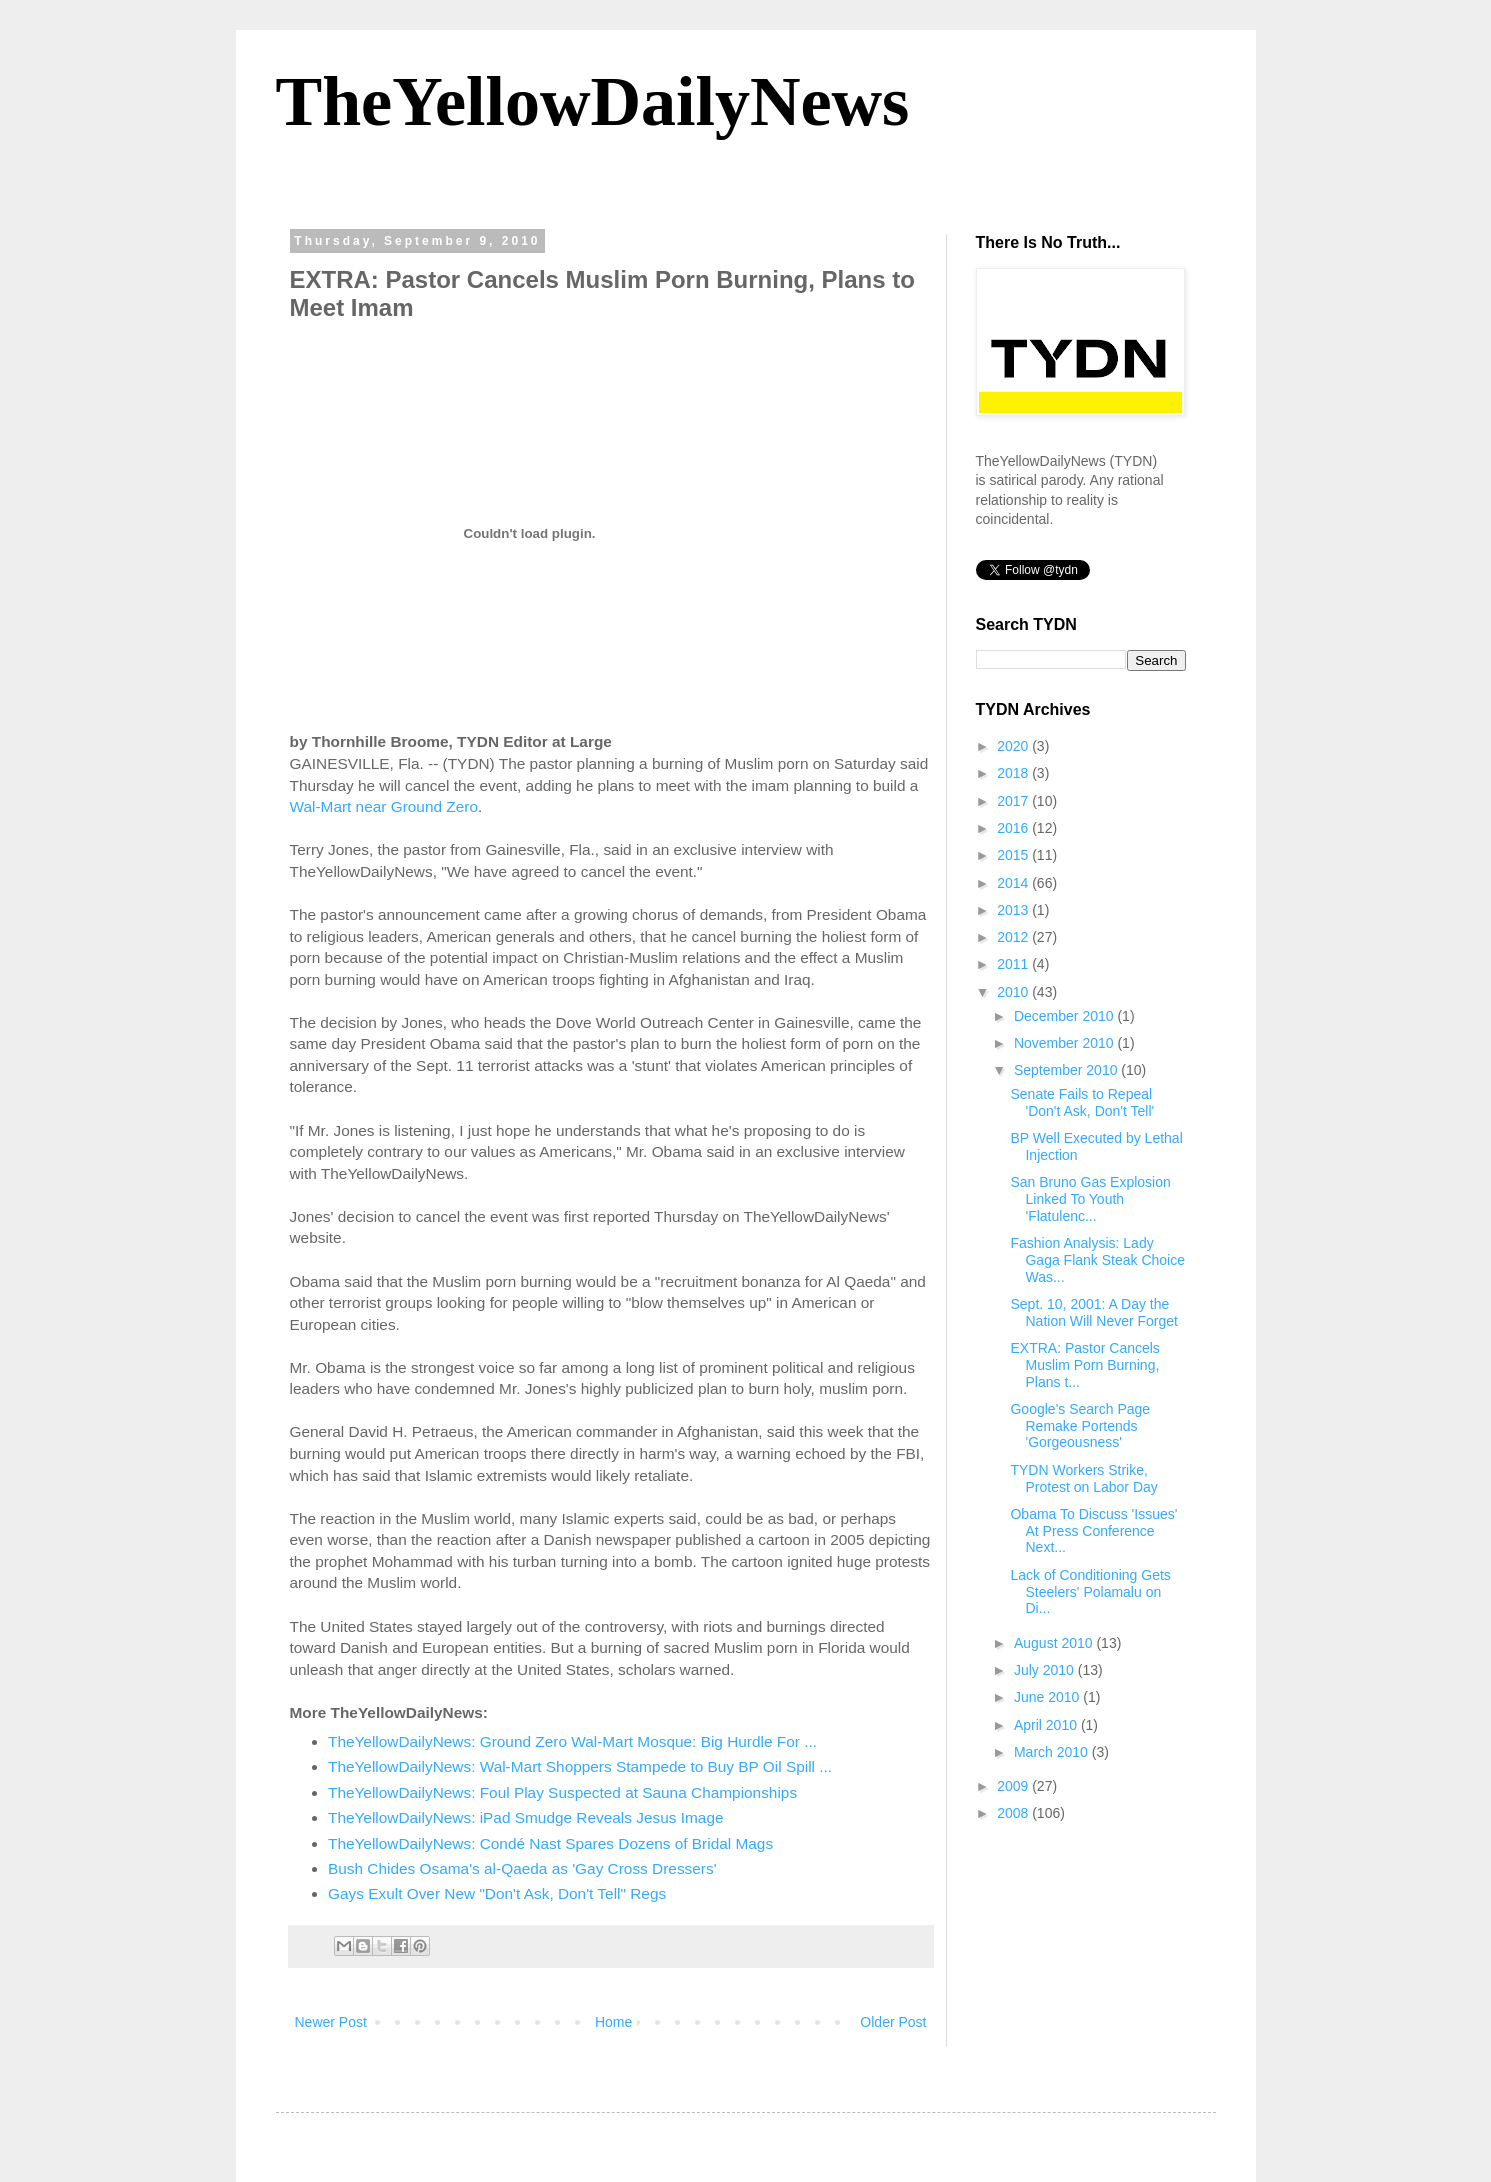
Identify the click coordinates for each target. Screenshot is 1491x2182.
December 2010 (1066, 1016)
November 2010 (1066, 1043)
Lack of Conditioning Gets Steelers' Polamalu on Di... (1090, 1592)
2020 (1014, 746)
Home (613, 2022)
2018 (1014, 773)
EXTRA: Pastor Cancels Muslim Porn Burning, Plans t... (1084, 1365)
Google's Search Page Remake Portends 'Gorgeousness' (1080, 1426)
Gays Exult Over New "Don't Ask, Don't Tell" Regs (497, 1893)
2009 (1014, 1786)
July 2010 (1046, 1670)
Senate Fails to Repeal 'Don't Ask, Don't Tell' (1082, 1102)
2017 (1014, 801)
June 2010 (1048, 1697)
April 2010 (1047, 1725)
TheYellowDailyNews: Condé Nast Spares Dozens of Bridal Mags (550, 1843)
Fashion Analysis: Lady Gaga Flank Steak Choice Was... (1097, 1260)
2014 (1014, 883)
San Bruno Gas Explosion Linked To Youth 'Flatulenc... (1090, 1199)
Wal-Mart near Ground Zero (384, 806)
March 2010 (1053, 1752)
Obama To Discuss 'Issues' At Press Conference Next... (1093, 1531)
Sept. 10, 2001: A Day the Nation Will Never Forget (1094, 1312)
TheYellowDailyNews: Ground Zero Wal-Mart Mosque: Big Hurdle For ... (572, 1741)
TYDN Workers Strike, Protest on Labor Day (1083, 1478)
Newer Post (331, 2022)
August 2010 (1055, 1643)
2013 (1014, 910)
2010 (1014, 992)
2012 (1014, 937)
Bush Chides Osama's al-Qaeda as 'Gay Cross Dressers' (522, 1868)
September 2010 (1067, 1070)
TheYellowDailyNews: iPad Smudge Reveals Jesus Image (526, 1817)
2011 (1014, 964)
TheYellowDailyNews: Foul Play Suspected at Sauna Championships (562, 1792)
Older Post (893, 2022)
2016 (1014, 828)
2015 (1014, 855)
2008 (1014, 1813)
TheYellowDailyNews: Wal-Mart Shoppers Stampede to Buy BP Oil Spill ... (580, 1766)
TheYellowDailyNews (593, 101)
